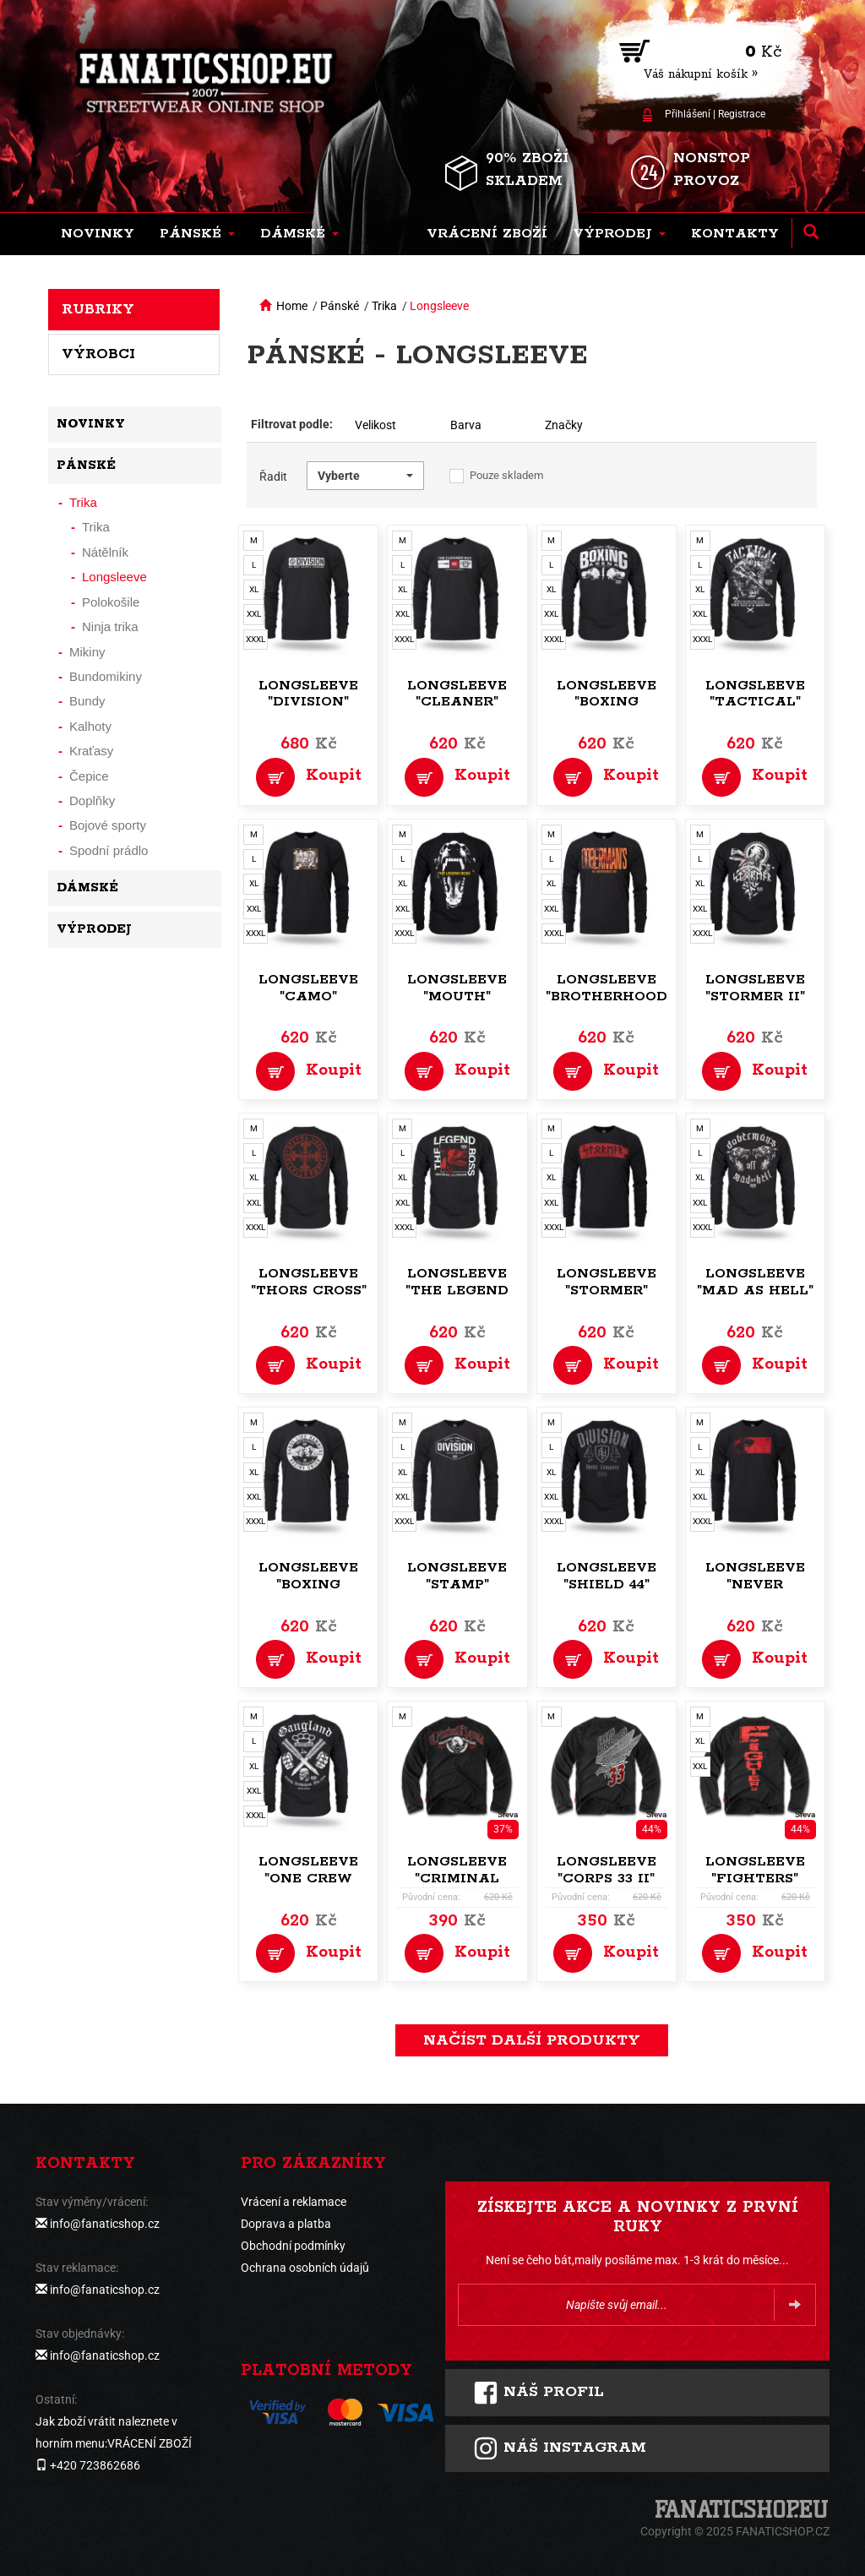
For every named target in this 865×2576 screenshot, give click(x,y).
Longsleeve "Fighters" (755, 1870)
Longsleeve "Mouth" (457, 988)
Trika (384, 306)
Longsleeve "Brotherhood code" (606, 996)
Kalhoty (90, 726)
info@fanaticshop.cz (105, 2223)
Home (291, 306)
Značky (564, 425)
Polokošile (110, 602)
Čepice (89, 776)
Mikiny (87, 652)
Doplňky (92, 800)
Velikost (375, 425)
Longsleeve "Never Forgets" (755, 1584)
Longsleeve (439, 306)
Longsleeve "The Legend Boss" (457, 1290)
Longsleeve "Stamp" (457, 1576)
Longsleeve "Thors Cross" (309, 1282)
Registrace (741, 114)
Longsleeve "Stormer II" (755, 988)
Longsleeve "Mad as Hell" (755, 1282)
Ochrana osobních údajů (305, 2267)
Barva (465, 425)
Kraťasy (91, 750)
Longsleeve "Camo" (308, 988)
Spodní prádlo (108, 850)
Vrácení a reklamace (293, 2201)
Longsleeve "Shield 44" (606, 1576)
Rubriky (98, 309)
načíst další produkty (531, 2040)
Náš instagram (559, 2448)
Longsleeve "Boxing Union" (308, 1584)
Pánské (339, 306)
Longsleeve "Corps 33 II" (606, 1870)
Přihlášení (687, 114)
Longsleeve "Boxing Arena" (606, 702)
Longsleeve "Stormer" (606, 1282)
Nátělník (105, 552)
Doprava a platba (286, 2223)
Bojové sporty (107, 825)
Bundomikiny (105, 676)
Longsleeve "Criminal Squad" (457, 1878)
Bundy (87, 701)
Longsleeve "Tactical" (755, 694)
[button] (197, 234)
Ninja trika (110, 626)
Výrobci (98, 354)
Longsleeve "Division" (308, 694)
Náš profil (538, 2392)
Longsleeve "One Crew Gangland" (308, 1878)
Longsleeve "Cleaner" (457, 694)
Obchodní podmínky (293, 2245)
